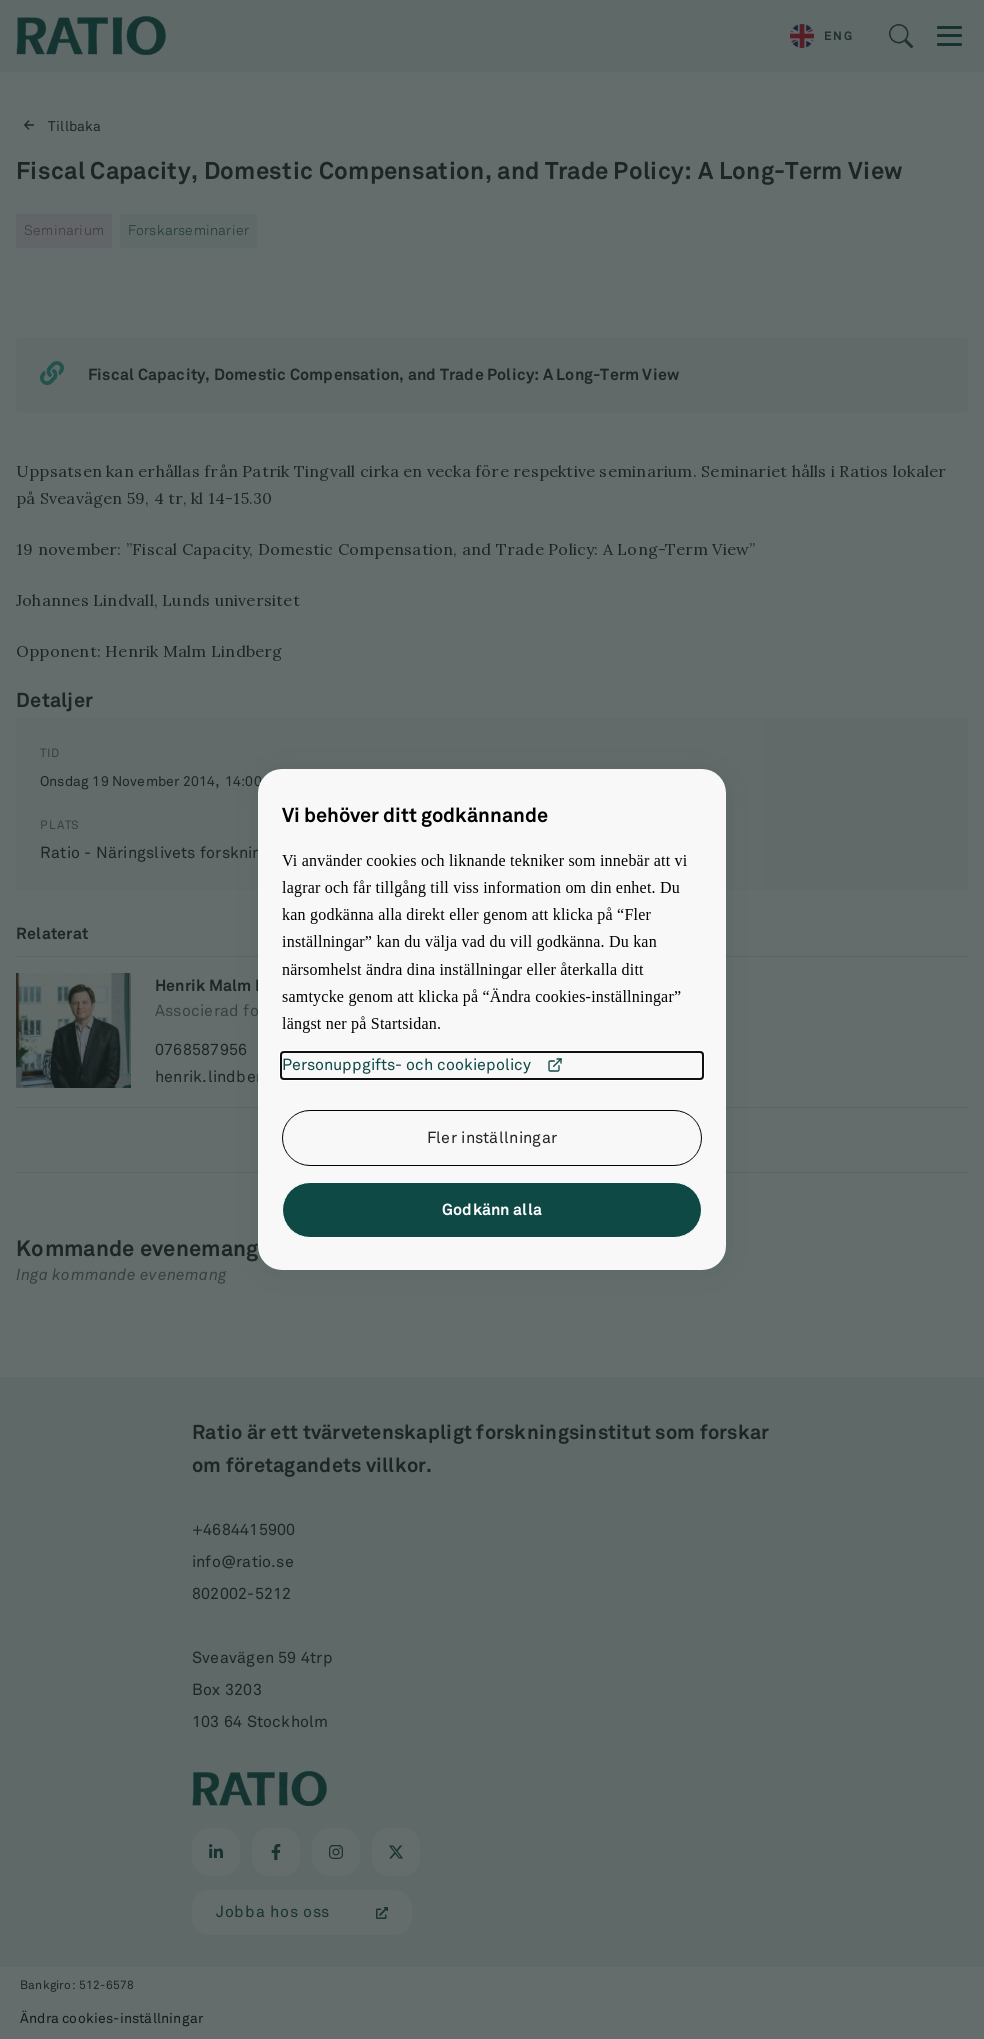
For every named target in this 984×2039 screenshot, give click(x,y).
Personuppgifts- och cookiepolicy (422, 1065)
